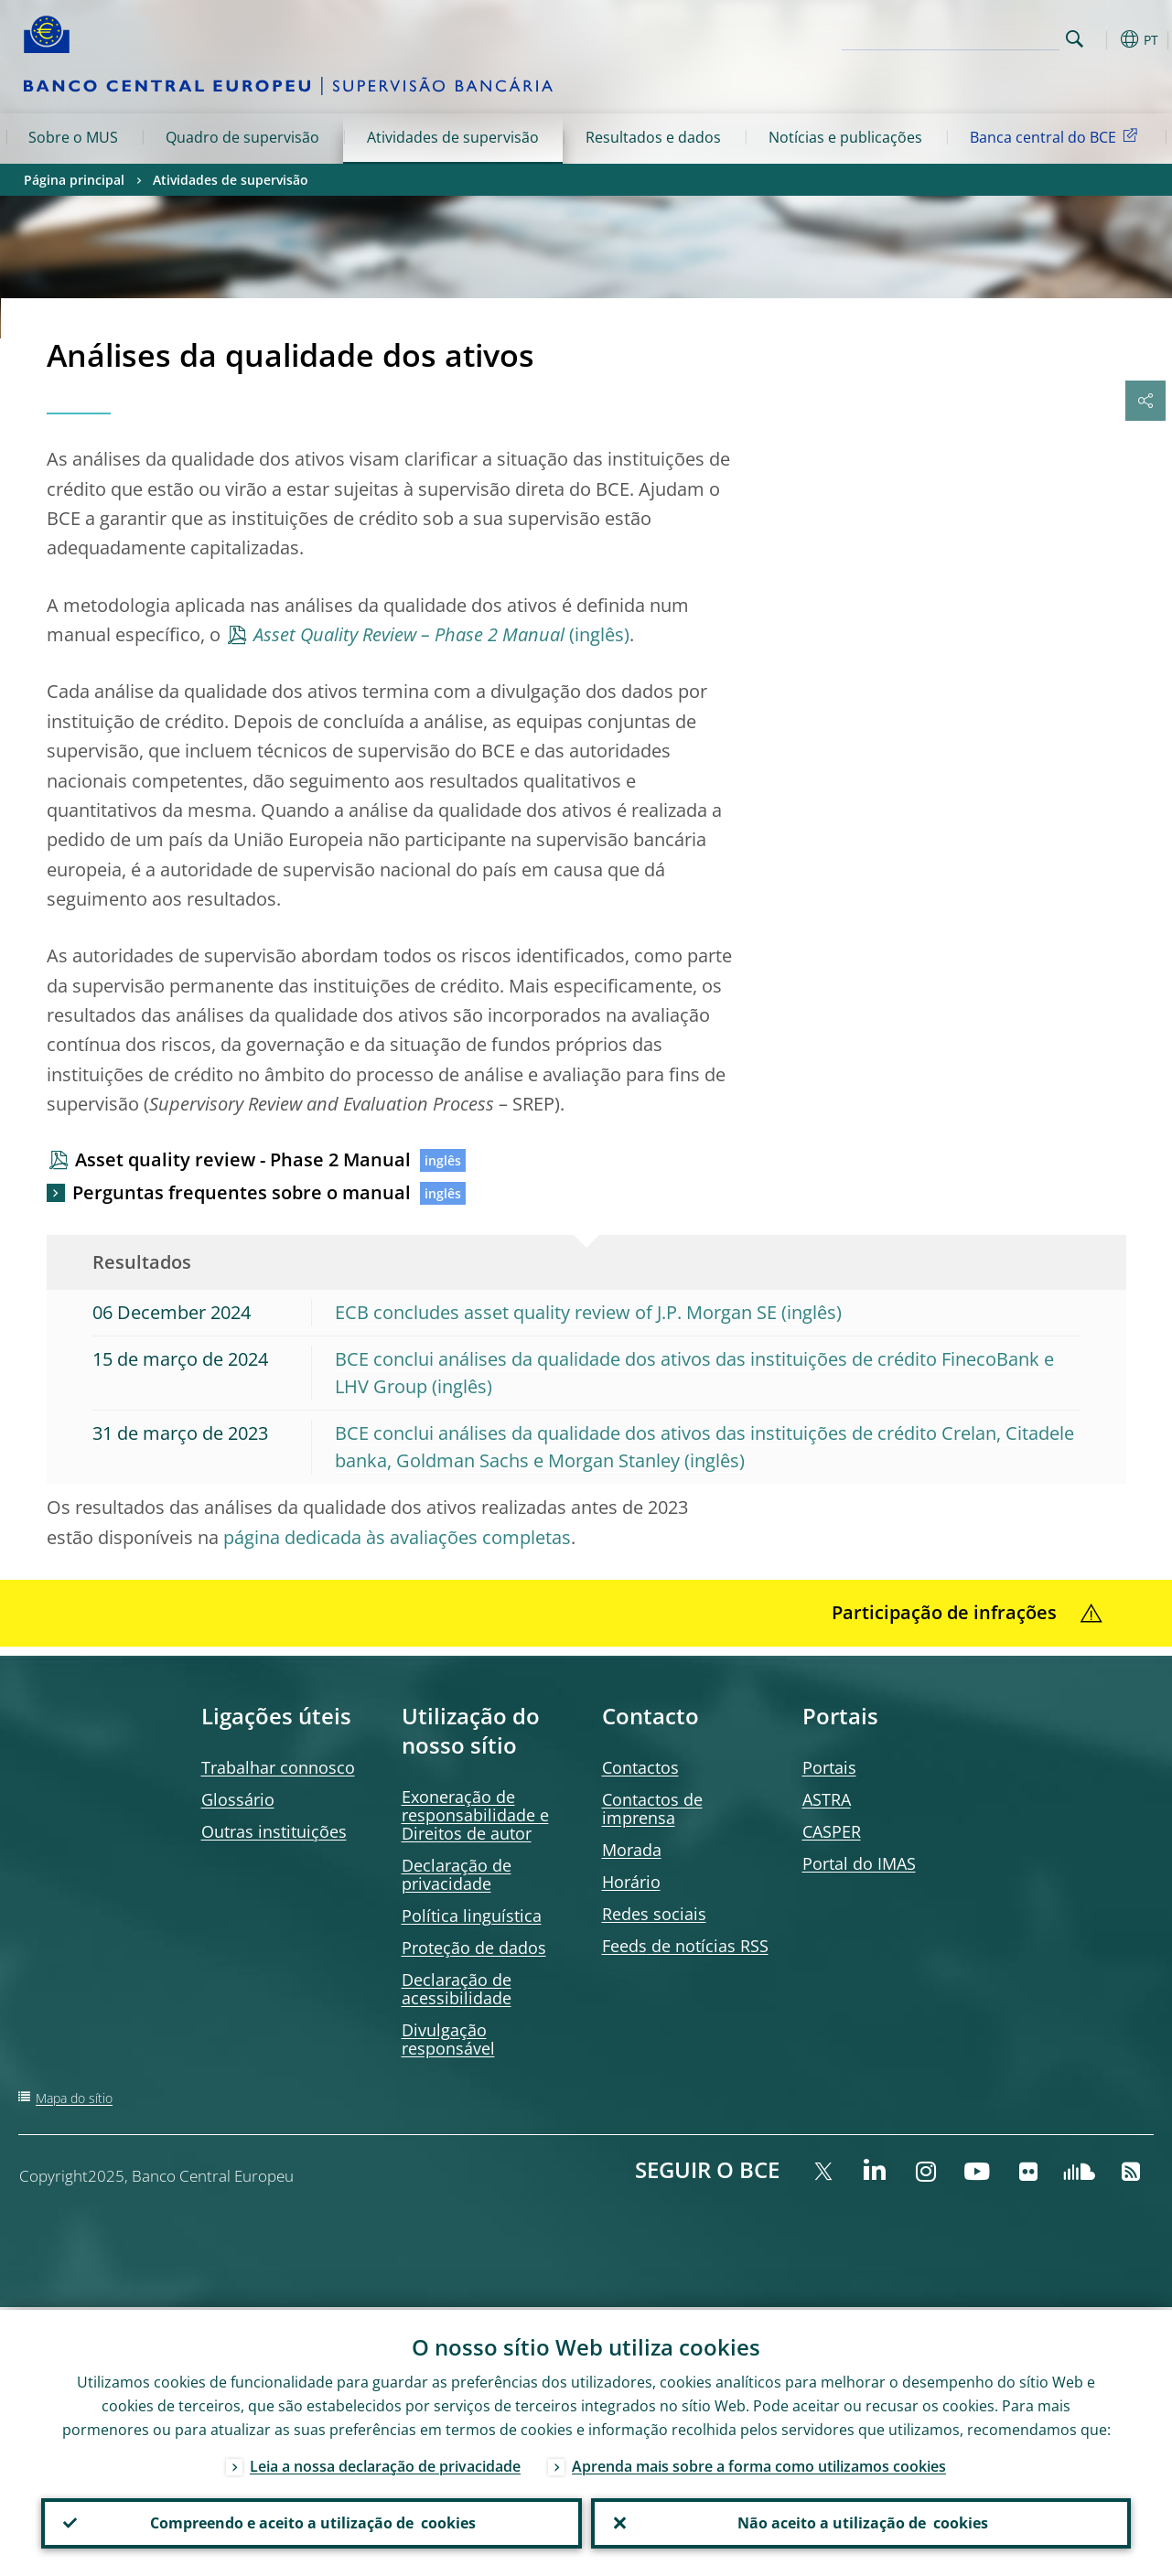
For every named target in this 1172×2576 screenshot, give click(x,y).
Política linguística (472, 1916)
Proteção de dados (474, 1948)
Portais (829, 1767)
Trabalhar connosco (278, 1767)
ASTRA (826, 1799)
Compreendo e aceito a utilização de (311, 2522)
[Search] (967, 36)
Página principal (74, 179)
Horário (631, 1882)
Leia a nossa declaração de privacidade (385, 2463)
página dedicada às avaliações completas (397, 1537)
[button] (1103, 39)
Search (1074, 39)
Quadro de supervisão (242, 137)
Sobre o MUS (73, 137)
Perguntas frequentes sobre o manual (241, 1192)
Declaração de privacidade (456, 1874)
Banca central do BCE (1057, 136)
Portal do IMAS (859, 1863)
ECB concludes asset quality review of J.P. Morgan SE (556, 1312)
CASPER (831, 1831)
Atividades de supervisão (453, 137)
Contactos (640, 1767)
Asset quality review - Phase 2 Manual (243, 1159)
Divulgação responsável (448, 2039)
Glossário (237, 1799)
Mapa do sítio (74, 2098)
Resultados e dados (653, 137)
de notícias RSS (685, 1946)
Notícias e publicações (845, 137)
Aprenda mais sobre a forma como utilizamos (759, 2463)
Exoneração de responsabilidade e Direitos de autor (475, 1815)
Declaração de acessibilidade (456, 1989)
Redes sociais (654, 1914)
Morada (631, 1850)
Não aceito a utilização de (861, 2522)
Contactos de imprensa (652, 1808)
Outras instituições (274, 1831)
